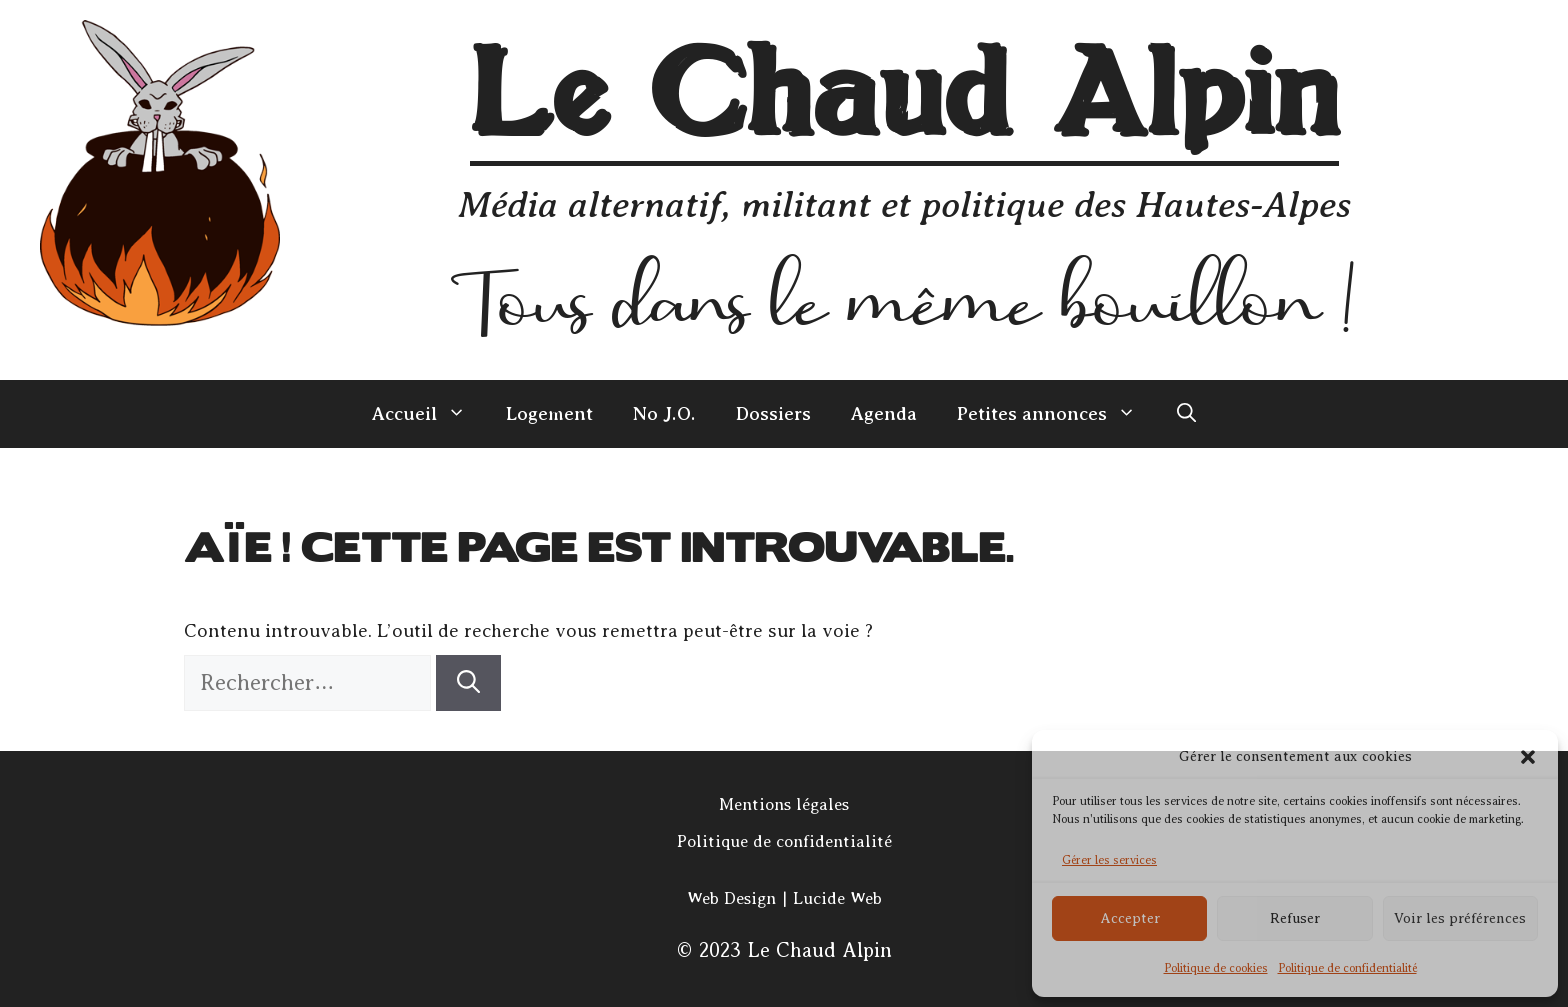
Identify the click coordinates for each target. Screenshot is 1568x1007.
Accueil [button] (429, 414)
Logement (549, 414)
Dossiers (773, 414)
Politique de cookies (1216, 968)
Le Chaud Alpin (904, 99)
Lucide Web (837, 898)
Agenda (884, 414)
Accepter (1130, 918)
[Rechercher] (468, 683)
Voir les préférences (1460, 918)
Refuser (1295, 918)
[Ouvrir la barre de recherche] (1186, 414)
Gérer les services (1109, 860)
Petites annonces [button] (1056, 414)
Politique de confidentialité (1347, 968)
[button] (1528, 757)
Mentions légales (784, 804)
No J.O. (664, 414)
